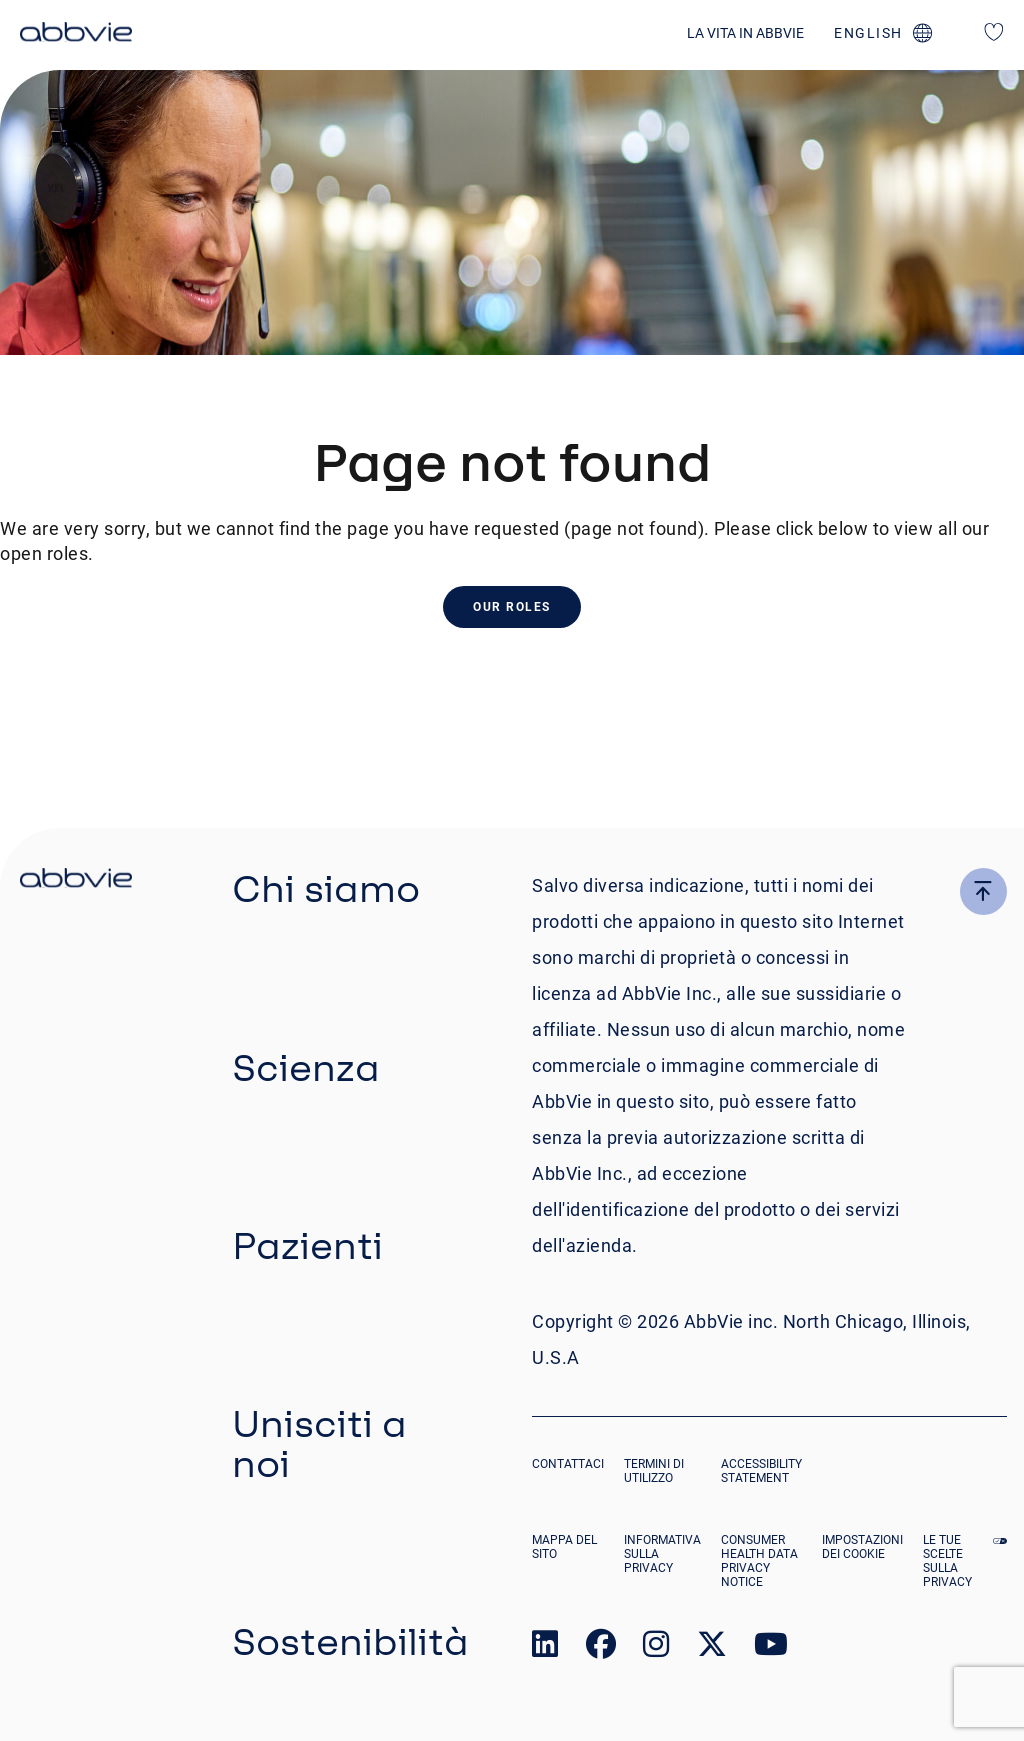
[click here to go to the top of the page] (983, 891)
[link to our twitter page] (712, 1648)
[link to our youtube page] (771, 1648)
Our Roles (512, 607)
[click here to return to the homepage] (76, 35)
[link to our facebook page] (601, 1648)
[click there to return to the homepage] (76, 881)
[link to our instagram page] (656, 1648)
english (868, 33)
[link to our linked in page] (545, 1648)
